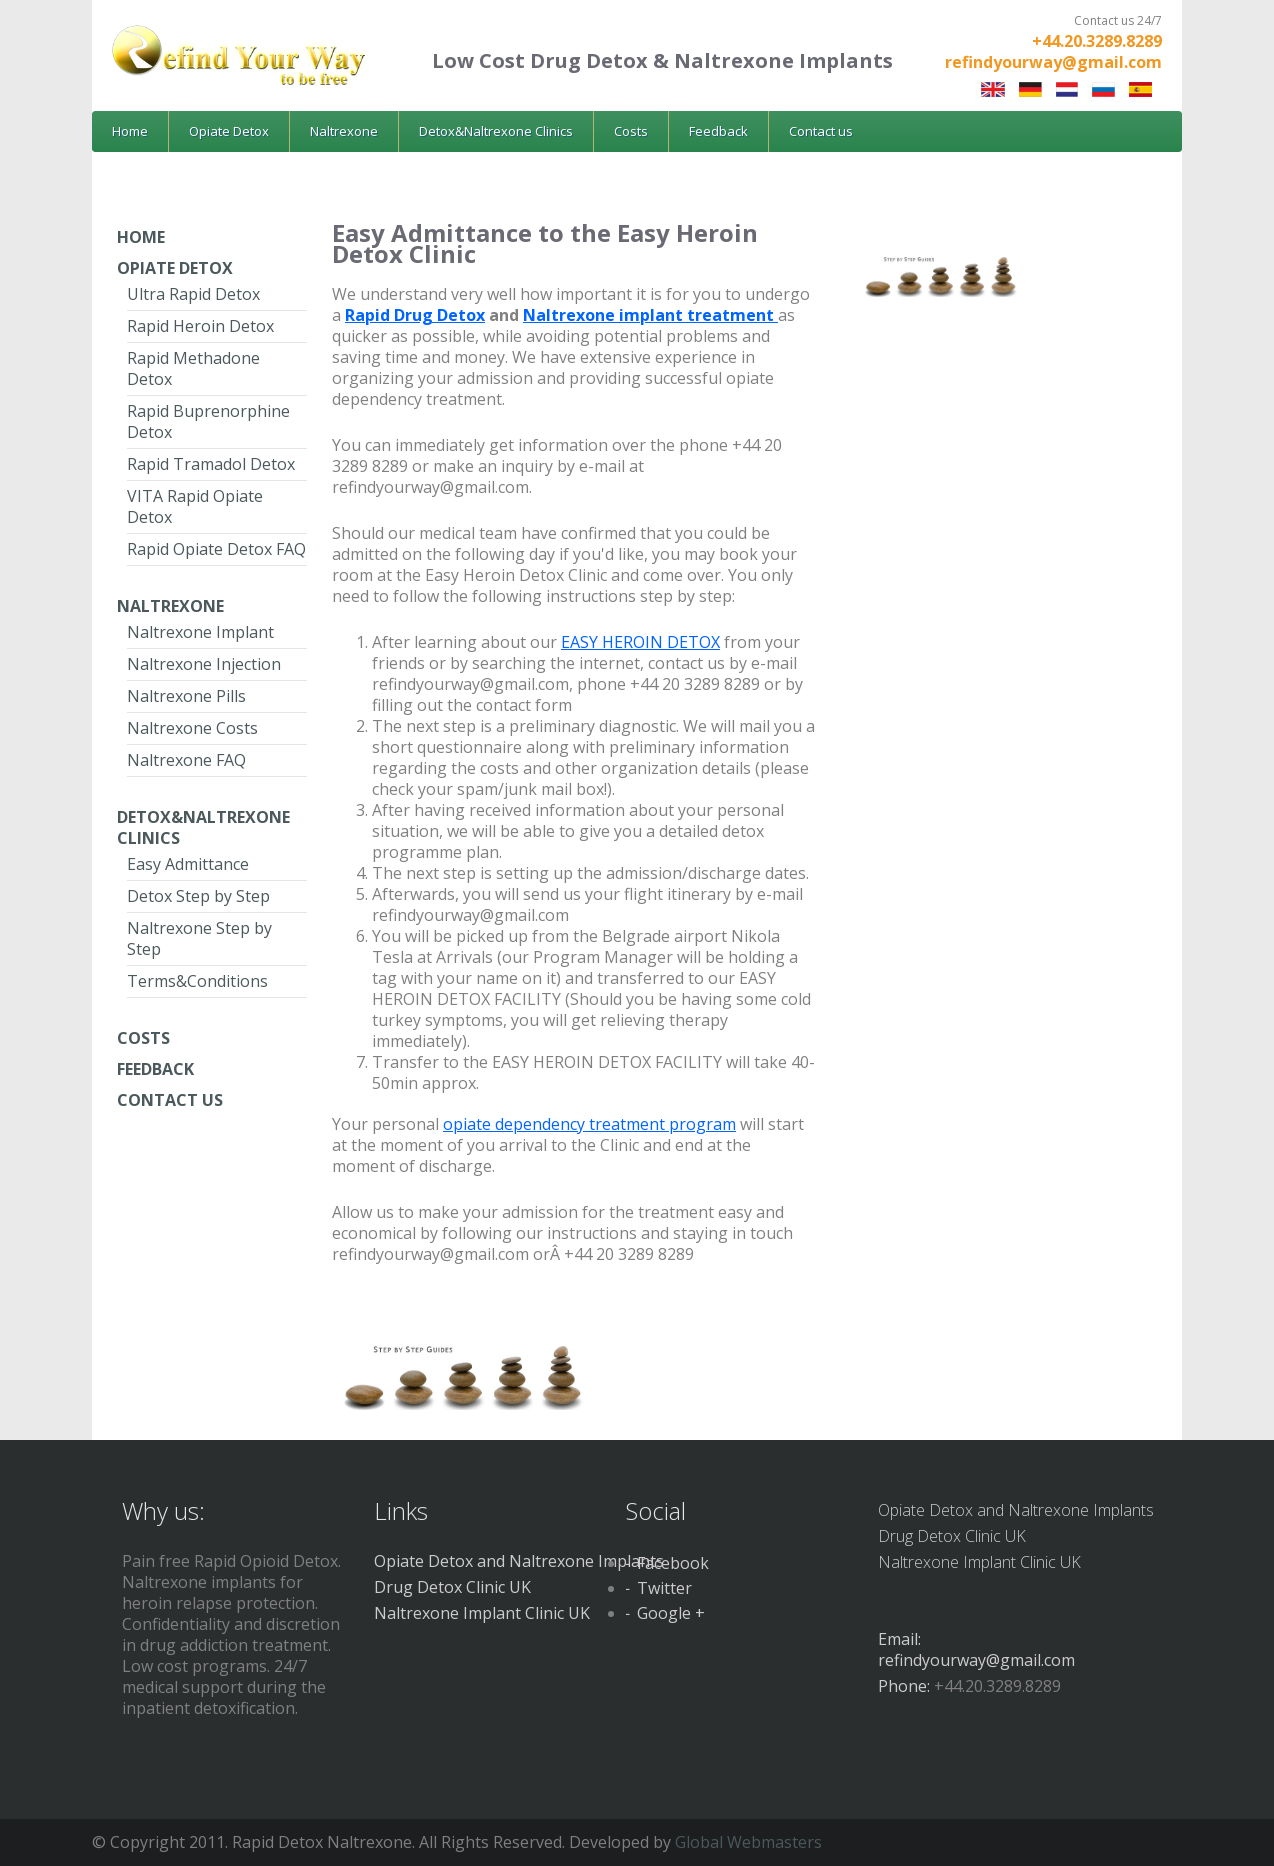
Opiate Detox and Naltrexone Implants (519, 1561)
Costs (631, 131)
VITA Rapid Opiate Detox (195, 506)
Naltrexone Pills (186, 696)
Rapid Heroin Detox (200, 326)
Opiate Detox (229, 131)
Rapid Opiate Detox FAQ (216, 549)
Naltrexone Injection (204, 664)
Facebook (673, 1563)
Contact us (821, 131)
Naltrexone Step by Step (199, 938)
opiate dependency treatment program (589, 1124)
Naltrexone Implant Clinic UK (482, 1613)
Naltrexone (344, 131)
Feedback (718, 131)
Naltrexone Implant (200, 632)
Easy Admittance (188, 864)
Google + (671, 1613)
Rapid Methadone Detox (193, 368)
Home (130, 131)
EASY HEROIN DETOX (640, 642)
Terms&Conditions (197, 981)
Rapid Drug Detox (415, 315)
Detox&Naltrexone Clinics (496, 131)
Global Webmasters (748, 1842)
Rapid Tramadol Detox (211, 464)
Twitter (664, 1588)
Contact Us (170, 1100)
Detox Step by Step (198, 896)
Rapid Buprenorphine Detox (208, 421)
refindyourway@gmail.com (1053, 62)
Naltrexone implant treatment (650, 315)
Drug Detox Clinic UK (452, 1587)
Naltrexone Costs (192, 728)
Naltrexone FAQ (186, 760)
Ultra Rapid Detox (193, 294)
